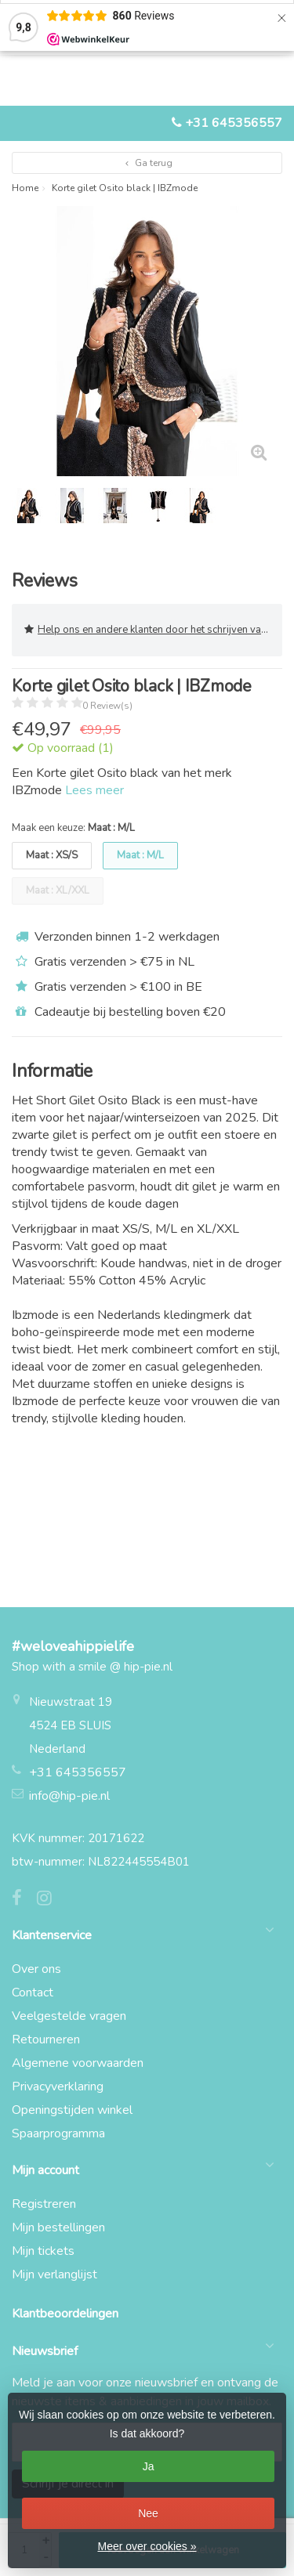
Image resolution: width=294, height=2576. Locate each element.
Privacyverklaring (57, 2086)
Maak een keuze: (73, 828)
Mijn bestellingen (58, 2227)
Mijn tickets (43, 2251)
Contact (32, 1992)
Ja (148, 2466)
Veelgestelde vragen (69, 2016)
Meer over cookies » (146, 2546)
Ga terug (147, 163)
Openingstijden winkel (72, 2110)
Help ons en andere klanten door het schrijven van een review (153, 630)
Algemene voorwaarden (77, 2063)
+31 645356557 (233, 123)
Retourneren (46, 2039)
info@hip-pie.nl (69, 1796)
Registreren (44, 2204)
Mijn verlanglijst (54, 2274)
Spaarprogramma (58, 2133)
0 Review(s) (107, 705)
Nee (148, 2513)
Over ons (36, 1969)
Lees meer (94, 790)
